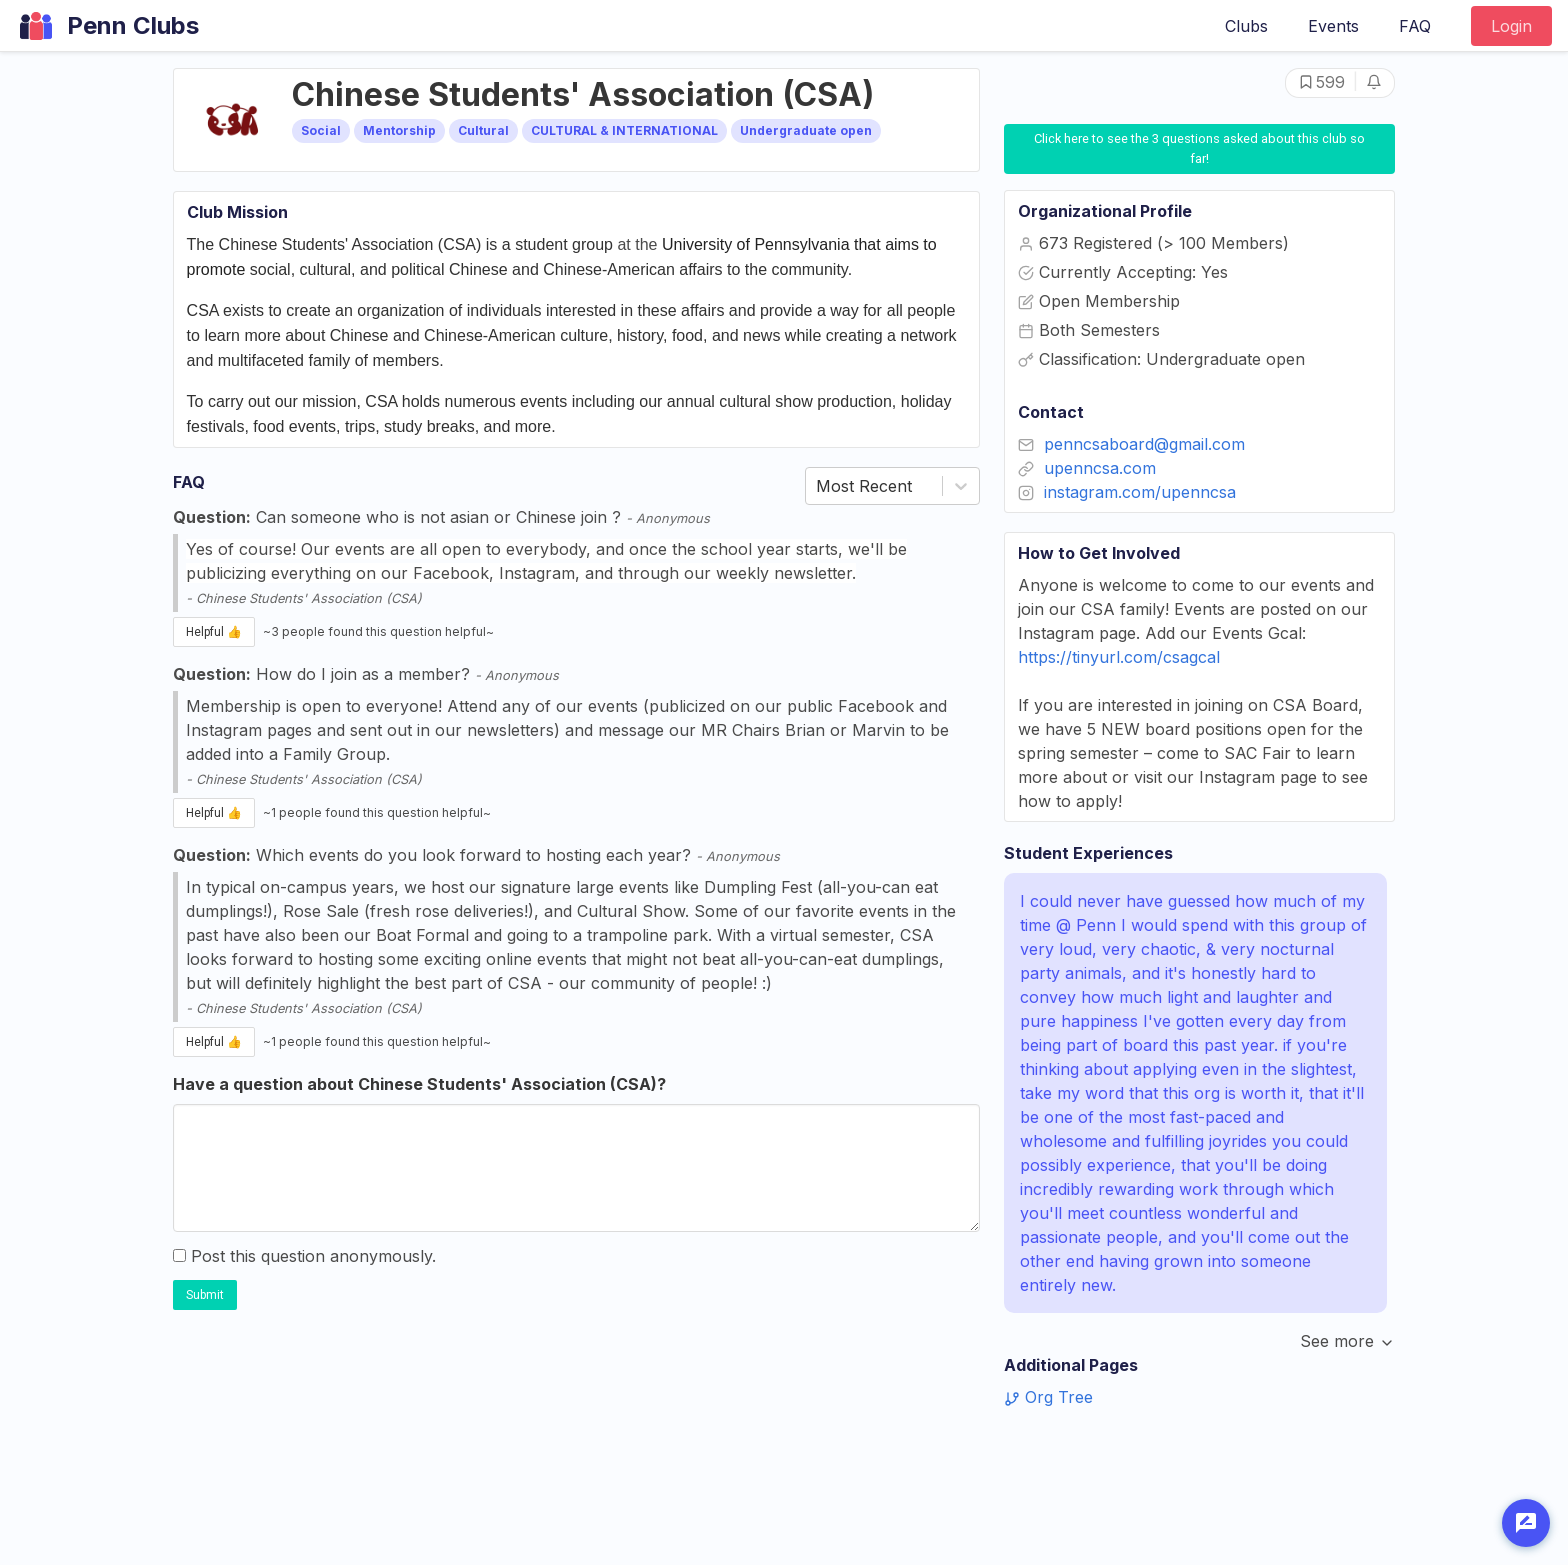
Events (1333, 26)
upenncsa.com (1100, 468)
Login (1511, 26)
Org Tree (1048, 1397)
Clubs (1246, 26)
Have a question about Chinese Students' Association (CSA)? (419, 1084)
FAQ (1415, 26)
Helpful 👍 (214, 632)
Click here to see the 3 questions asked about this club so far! (1201, 148)
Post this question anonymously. (304, 1256)
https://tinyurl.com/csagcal (1119, 657)
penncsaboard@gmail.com (1144, 444)
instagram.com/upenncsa (1140, 492)
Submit (205, 1295)
